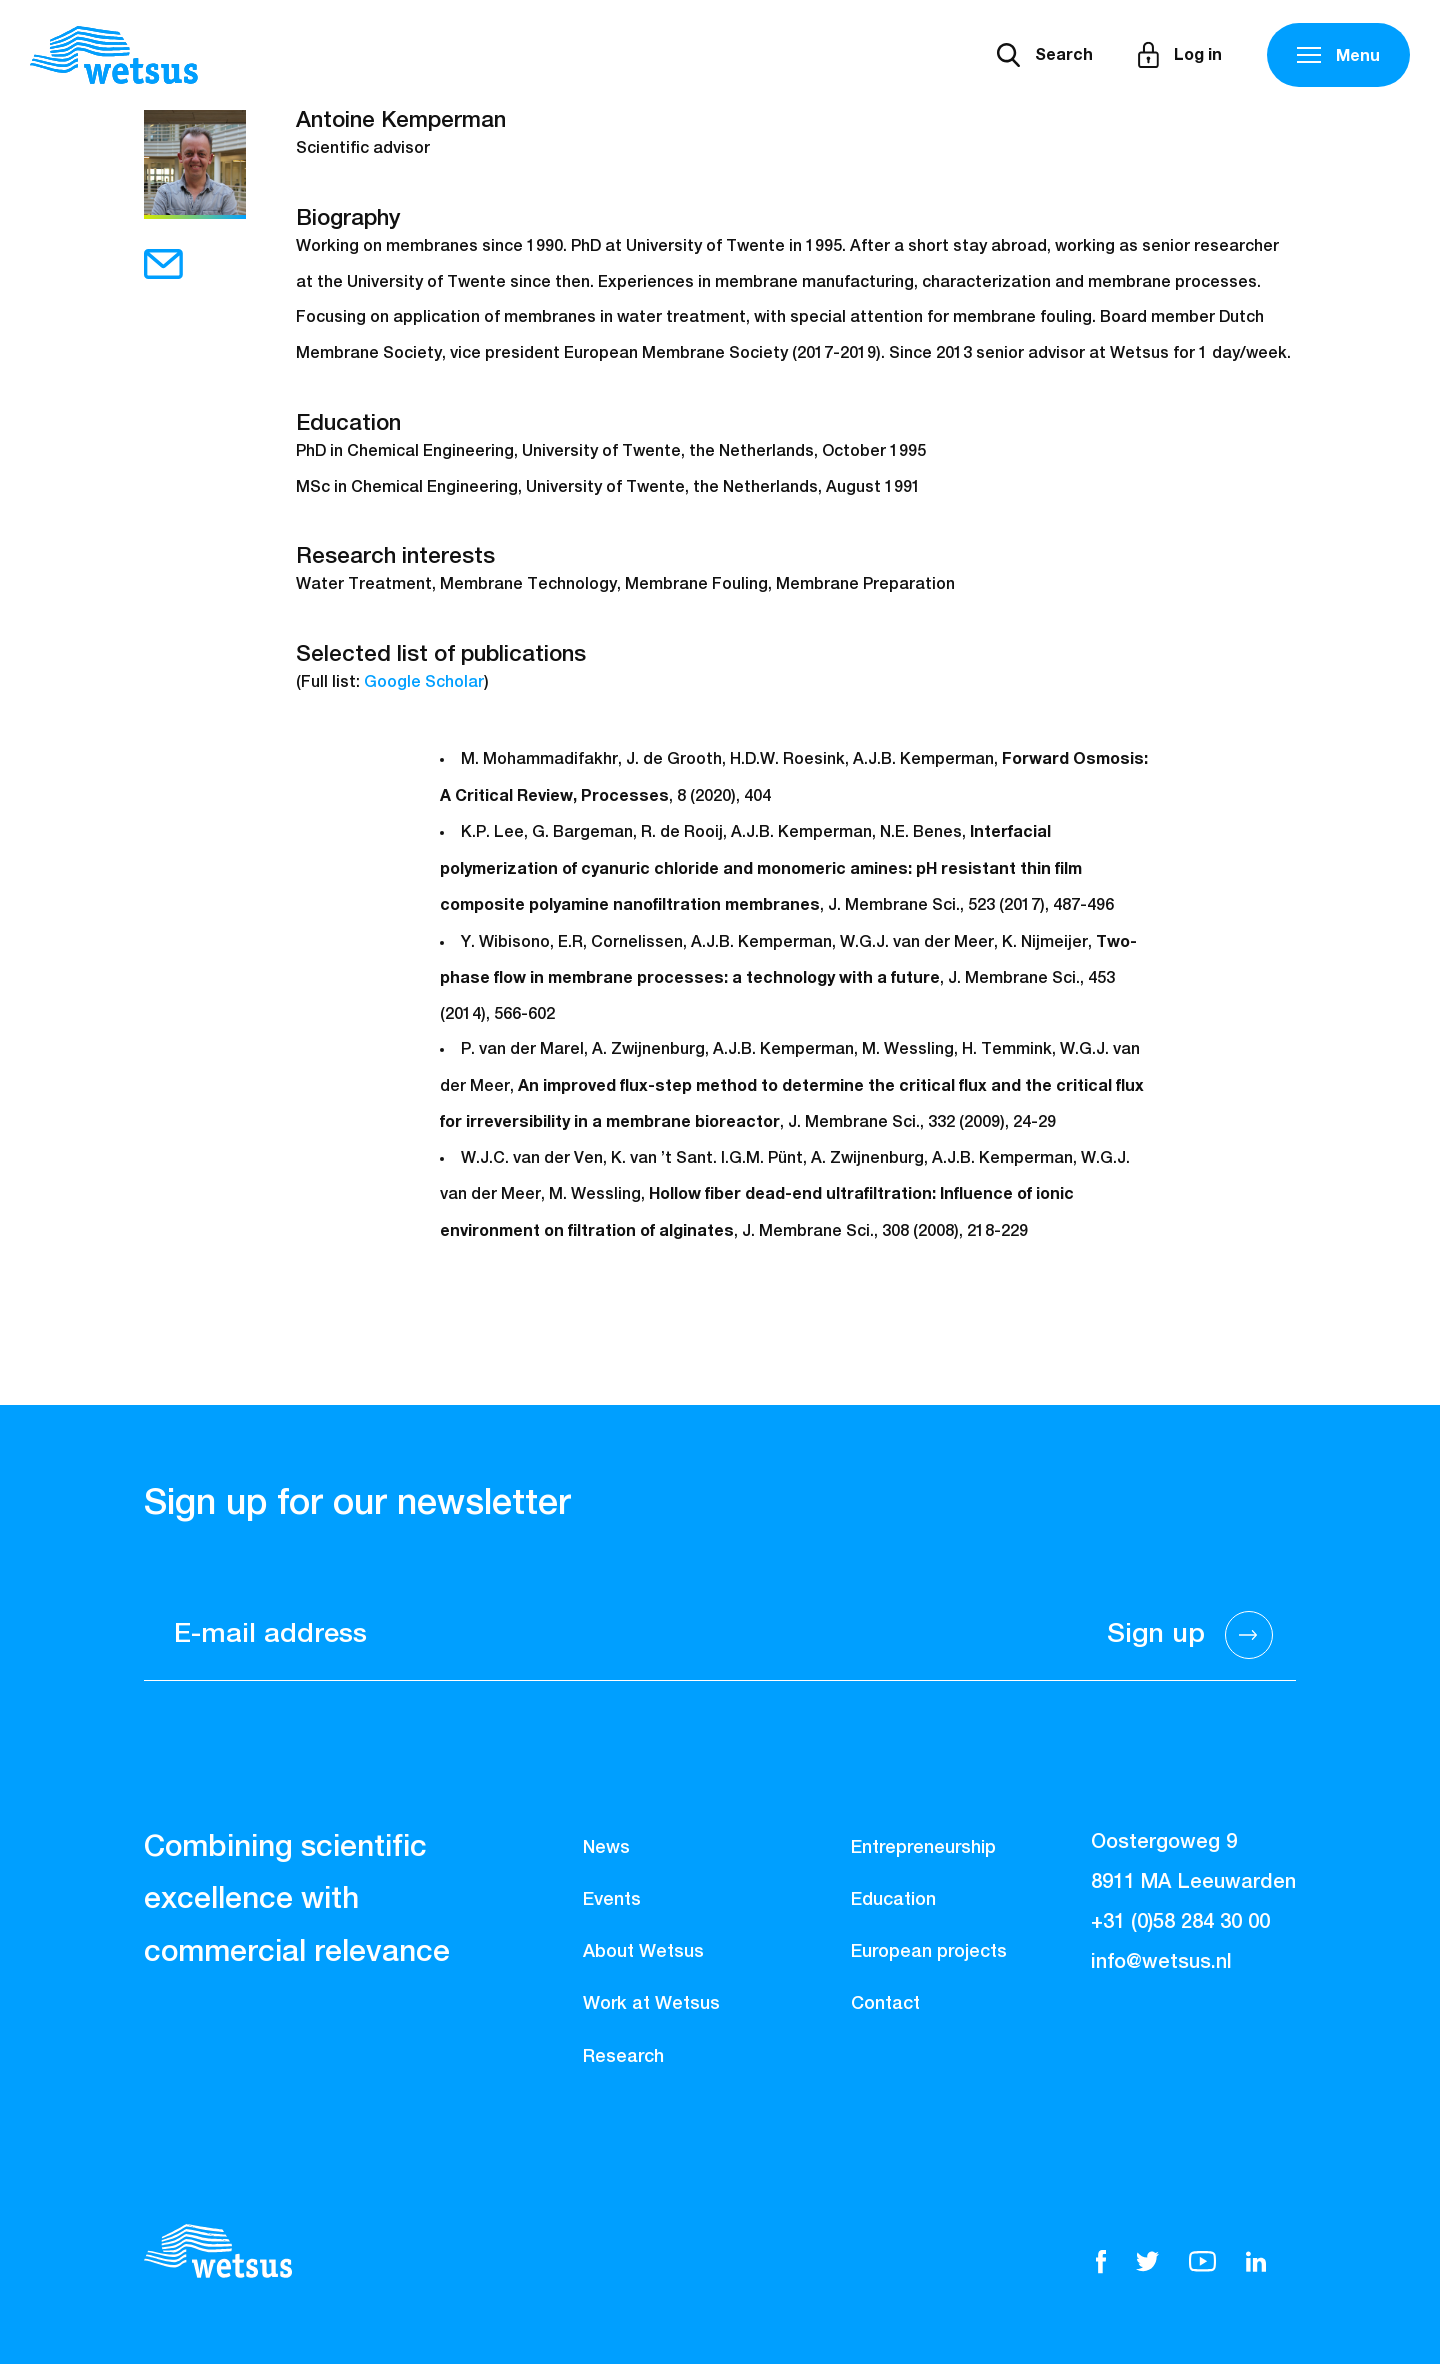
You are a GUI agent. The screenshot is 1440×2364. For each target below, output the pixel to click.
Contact (885, 2004)
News (606, 1848)
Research (623, 2057)
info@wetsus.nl (1161, 1962)
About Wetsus (643, 1952)
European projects (929, 1952)
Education (893, 1900)
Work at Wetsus (651, 2004)
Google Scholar (424, 683)
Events (612, 1900)
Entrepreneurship (923, 1848)
